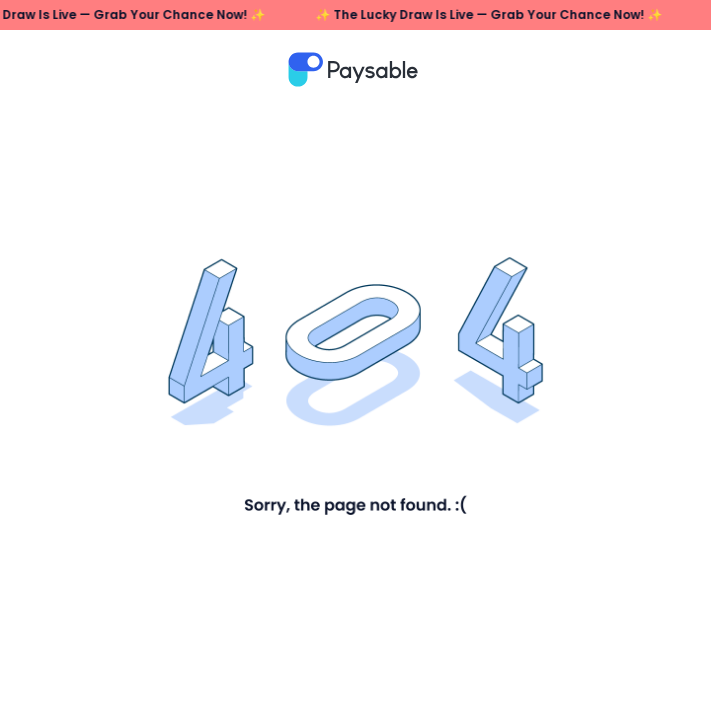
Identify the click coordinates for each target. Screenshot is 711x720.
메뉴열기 (659, 69)
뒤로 (60, 70)
